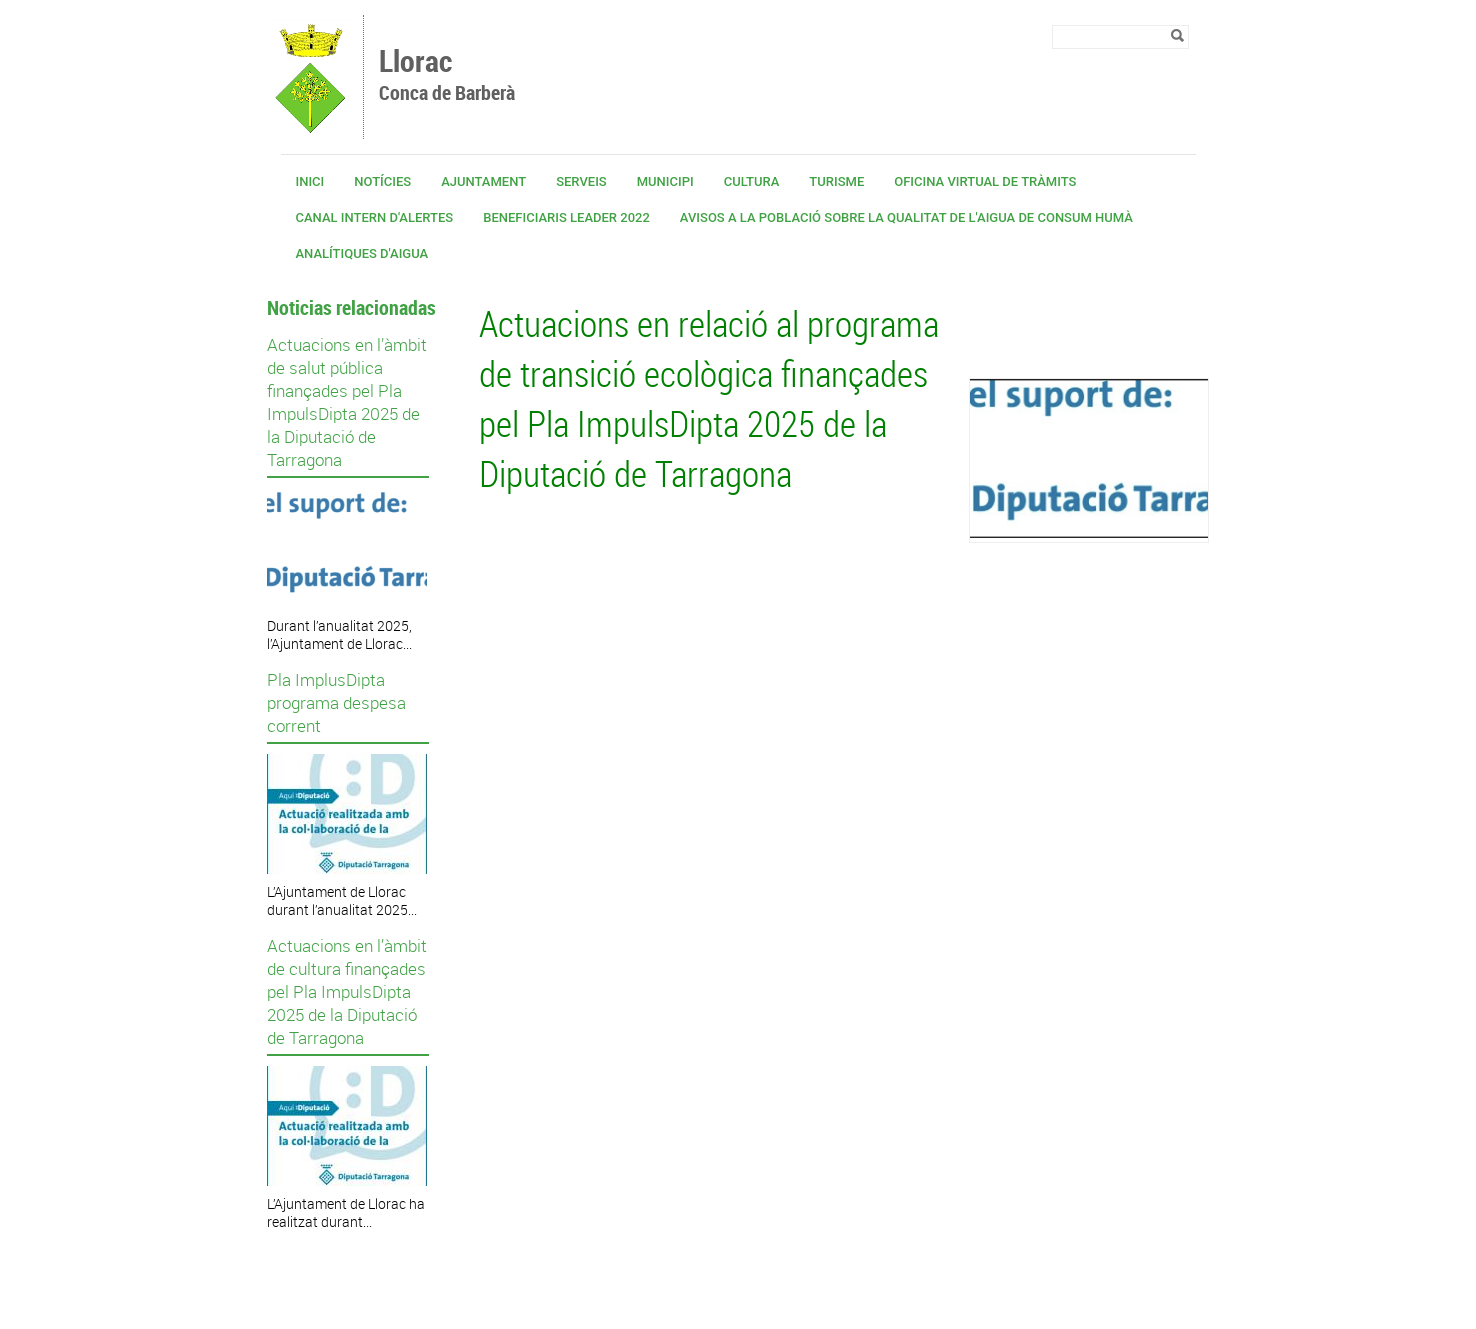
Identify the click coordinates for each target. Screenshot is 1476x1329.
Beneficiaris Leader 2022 (566, 217)
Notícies (382, 181)
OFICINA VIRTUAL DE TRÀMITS (985, 181)
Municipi (665, 181)
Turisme (836, 181)
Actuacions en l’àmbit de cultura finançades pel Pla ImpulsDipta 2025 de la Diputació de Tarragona (347, 991)
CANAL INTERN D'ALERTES (375, 217)
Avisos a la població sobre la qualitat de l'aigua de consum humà (906, 217)
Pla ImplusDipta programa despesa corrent (336, 702)
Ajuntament (483, 181)
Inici (310, 181)
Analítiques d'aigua (362, 253)
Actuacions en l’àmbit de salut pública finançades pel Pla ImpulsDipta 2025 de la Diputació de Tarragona (347, 402)
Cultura (752, 181)
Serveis (581, 181)
